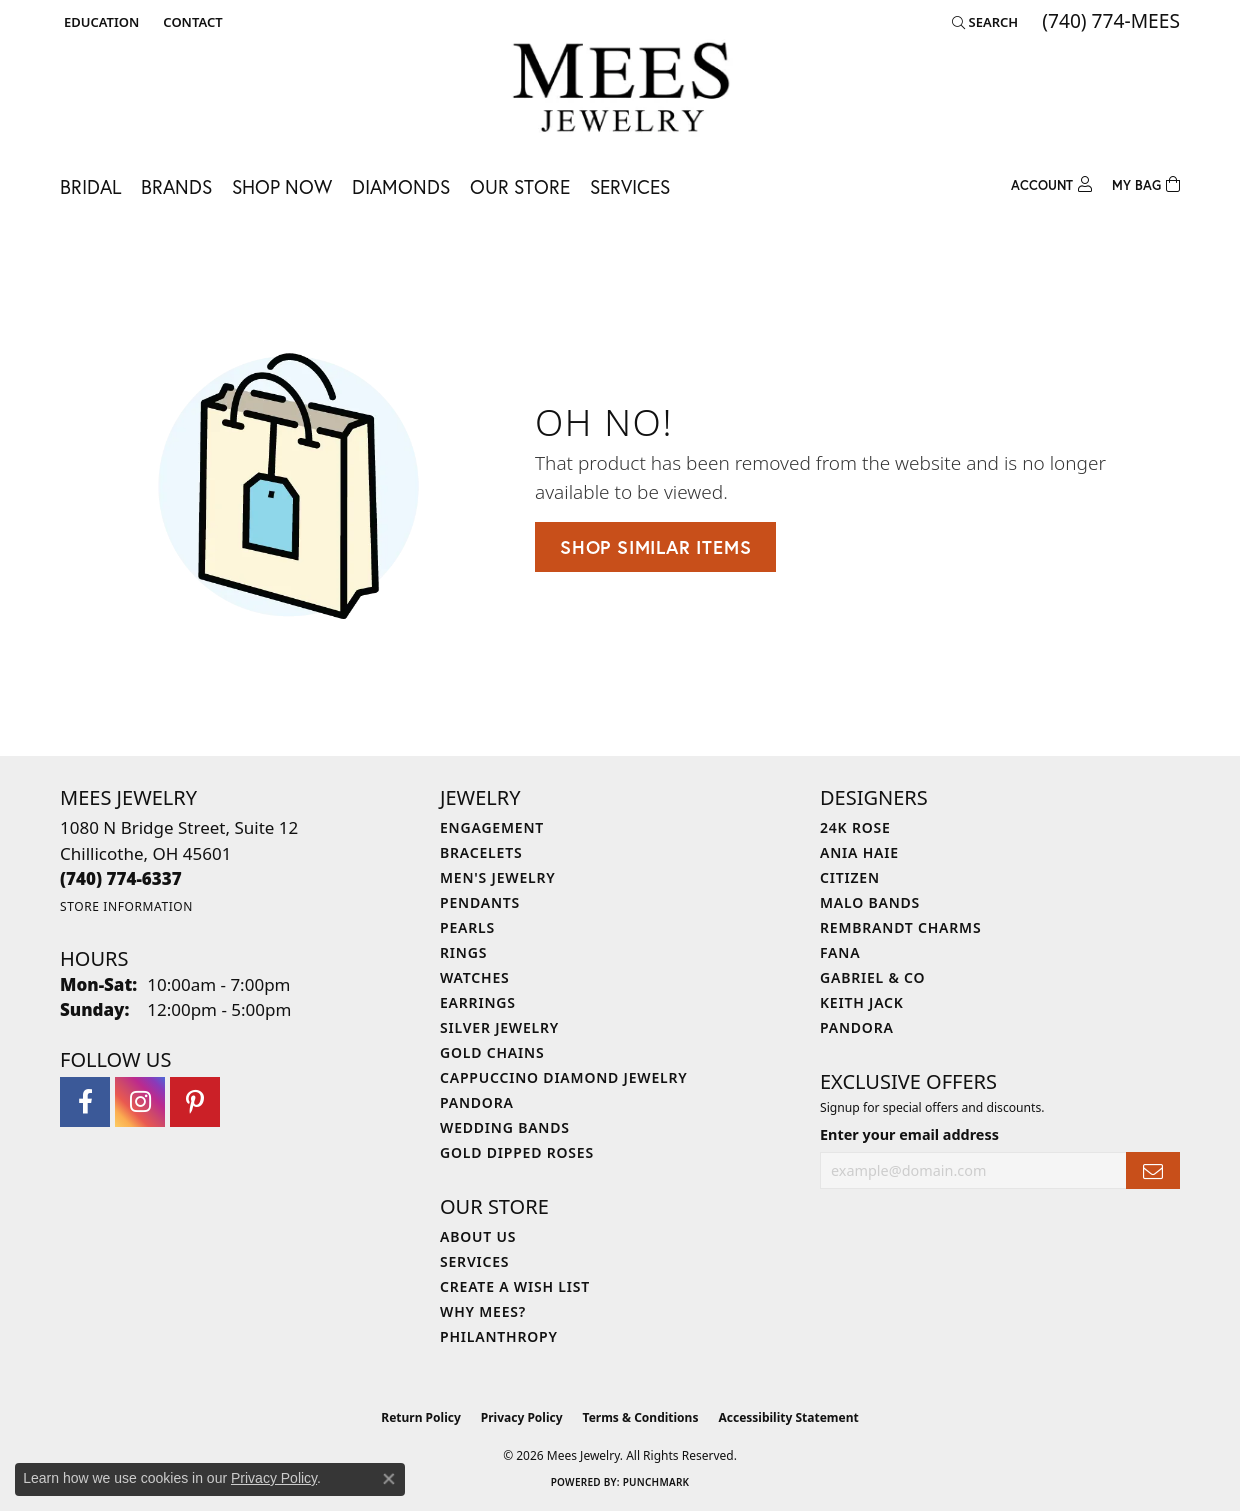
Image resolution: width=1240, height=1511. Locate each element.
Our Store (520, 186)
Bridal (90, 186)
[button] (99, 22)
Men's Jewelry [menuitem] (498, 877)
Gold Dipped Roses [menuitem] (517, 1152)
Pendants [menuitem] (480, 902)
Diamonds (401, 186)
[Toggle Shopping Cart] (1146, 182)
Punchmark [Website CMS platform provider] (656, 1482)
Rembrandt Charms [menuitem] (900, 927)
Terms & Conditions (641, 1417)
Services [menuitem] (474, 1261)
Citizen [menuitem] (850, 877)
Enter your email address (909, 1134)
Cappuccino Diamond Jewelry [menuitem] (564, 1077)
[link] (190, 22)
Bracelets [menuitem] (481, 852)
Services (630, 186)
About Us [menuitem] (478, 1236)
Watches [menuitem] (475, 977)
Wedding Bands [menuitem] (505, 1127)
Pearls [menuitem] (467, 927)
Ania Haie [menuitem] (859, 852)
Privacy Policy (522, 1417)
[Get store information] (126, 906)
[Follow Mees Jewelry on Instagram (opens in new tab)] (140, 1102)
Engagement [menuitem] (492, 827)
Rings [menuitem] (463, 952)
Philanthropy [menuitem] (499, 1336)
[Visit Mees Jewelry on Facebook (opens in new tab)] (85, 1102)
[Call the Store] (121, 878)
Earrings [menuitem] (478, 1002)
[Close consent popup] (389, 1479)
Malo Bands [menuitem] (870, 902)
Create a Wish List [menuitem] (515, 1286)
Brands (176, 186)
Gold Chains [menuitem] (492, 1052)
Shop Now (282, 186)
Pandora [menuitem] (477, 1102)
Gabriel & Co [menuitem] (872, 977)
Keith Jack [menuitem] (862, 1002)
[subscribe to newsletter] (1153, 1170)
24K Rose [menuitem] (855, 827)
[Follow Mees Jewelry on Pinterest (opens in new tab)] (195, 1102)
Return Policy (421, 1417)
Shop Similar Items (655, 547)
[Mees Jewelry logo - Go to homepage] (620, 90)
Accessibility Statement (788, 1417)
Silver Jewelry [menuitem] (499, 1027)
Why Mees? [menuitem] (483, 1311)
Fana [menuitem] (840, 952)
